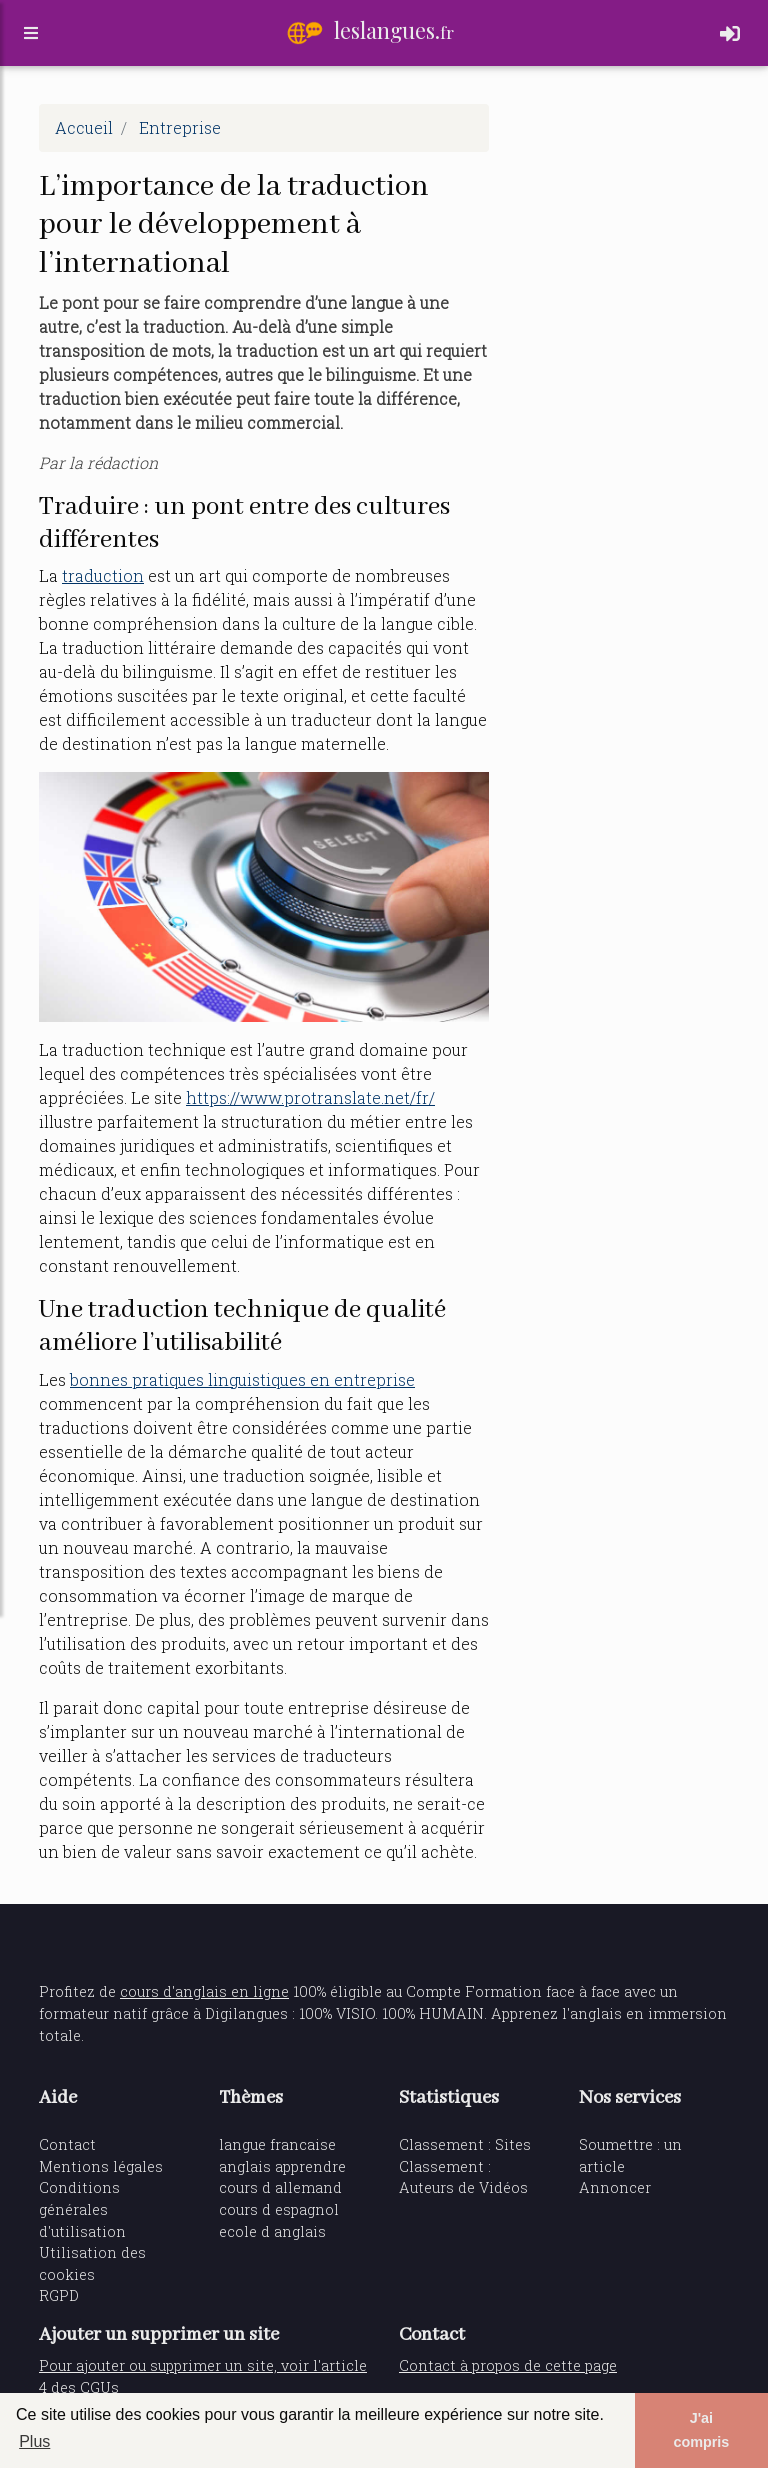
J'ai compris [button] (701, 2430)
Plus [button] (34, 2441)
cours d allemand (280, 2187)
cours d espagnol (279, 2209)
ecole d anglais (272, 2231)
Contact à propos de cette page (508, 2365)
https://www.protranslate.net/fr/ (310, 1097)
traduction (103, 575)
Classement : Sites (465, 2144)
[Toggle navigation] (730, 37)
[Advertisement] (624, 204)
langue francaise (277, 2144)
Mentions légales (101, 2166)
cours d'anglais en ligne (204, 1991)
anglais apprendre (282, 2166)
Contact (67, 2144)
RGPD (59, 2295)
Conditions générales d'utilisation (82, 2209)
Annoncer (615, 2187)
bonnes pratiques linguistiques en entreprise (242, 1379)
